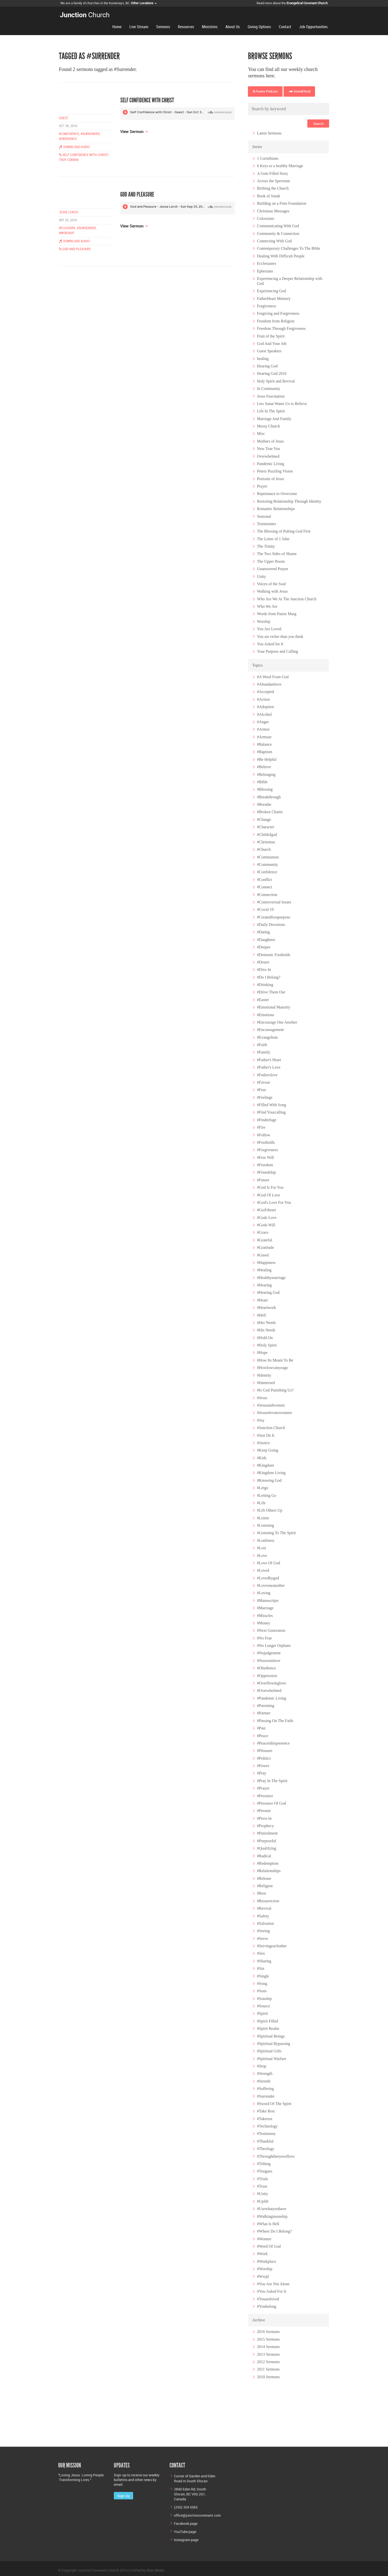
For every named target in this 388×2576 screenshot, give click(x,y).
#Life (261, 1502)
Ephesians (265, 270)
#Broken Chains (270, 811)
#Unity (262, 2193)
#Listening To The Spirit (276, 1532)
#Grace (262, 1232)
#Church (264, 849)
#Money (263, 1622)
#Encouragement (270, 1029)
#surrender (90, 133)
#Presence (265, 1795)
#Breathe (264, 804)
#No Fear (264, 1637)
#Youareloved (268, 2298)
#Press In (264, 1817)
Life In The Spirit (271, 410)
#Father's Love (269, 1066)
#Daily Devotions (271, 924)
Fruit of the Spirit (271, 335)
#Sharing (264, 1960)
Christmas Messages (273, 210)
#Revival (264, 1907)
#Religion (265, 1885)
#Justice (263, 1442)
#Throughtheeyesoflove (276, 2155)
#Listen (263, 1517)
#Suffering (265, 2088)
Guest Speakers (269, 350)
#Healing (264, 1269)
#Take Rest (266, 2110)
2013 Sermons (268, 2353)
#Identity (264, 1374)
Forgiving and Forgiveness (278, 313)
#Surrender (266, 2095)
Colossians (265, 218)
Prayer (262, 485)
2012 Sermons (268, 2361)
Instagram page (186, 2539)
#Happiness (266, 1262)
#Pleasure (67, 227)
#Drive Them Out (271, 991)
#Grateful (264, 1239)
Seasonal (264, 515)
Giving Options (259, 26)
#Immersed (266, 1382)
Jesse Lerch (68, 212)
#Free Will (265, 1156)
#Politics (264, 1757)
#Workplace (266, 2261)
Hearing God (267, 365)
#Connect (264, 886)
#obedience (68, 138)
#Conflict (264, 879)
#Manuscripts (268, 1600)
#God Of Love (268, 1194)
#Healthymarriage (271, 1277)
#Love (262, 1554)
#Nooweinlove (268, 1660)
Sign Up (124, 2494)
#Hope (262, 1352)
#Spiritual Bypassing (273, 2043)
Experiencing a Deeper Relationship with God (289, 280)
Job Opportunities (313, 26)
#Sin (260, 1968)
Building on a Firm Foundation (281, 203)
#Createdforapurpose (273, 916)
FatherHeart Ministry (274, 297)
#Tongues (264, 2170)
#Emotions (265, 1014)
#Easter (263, 999)
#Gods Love (267, 1216)
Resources (186, 26)
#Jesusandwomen (271, 1404)
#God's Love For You (274, 1202)
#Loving (263, 1592)
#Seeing (263, 1930)
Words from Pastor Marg (276, 613)
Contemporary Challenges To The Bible (288, 248)
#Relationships (269, 1870)
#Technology (267, 2125)
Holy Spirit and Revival (276, 380)
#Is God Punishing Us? (275, 1389)
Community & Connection (278, 232)
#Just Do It (265, 1434)
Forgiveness (266, 305)
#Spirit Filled (267, 2020)
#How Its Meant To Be (275, 1359)
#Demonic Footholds (274, 954)
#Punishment (267, 1832)
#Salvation (265, 1923)
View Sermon (132, 131)
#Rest (261, 1892)
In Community (268, 388)
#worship (66, 232)
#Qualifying (266, 1847)
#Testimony (266, 2133)
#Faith (262, 1044)
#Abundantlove (269, 683)
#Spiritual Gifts (269, 2050)
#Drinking (265, 984)
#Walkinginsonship (272, 2215)
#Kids (262, 1457)
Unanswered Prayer (272, 568)
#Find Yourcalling (271, 1111)
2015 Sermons (268, 2338)
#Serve (262, 1937)
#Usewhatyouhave (271, 2208)
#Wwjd (263, 2275)
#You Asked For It (271, 2290)
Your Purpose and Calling (277, 651)
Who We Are (267, 606)
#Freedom (265, 1164)
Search (318, 122)
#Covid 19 (265, 909)
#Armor (263, 728)
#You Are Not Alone (273, 2283)
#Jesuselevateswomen (274, 1412)
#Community (267, 864)
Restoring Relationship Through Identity (289, 500)
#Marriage (265, 1607)
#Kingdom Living (271, 1472)
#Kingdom (265, 1464)
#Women (264, 2238)
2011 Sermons (268, 2368)
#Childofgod (267, 833)
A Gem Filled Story (272, 172)
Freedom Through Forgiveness (281, 328)
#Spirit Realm (268, 2028)
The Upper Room (271, 561)
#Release (264, 1877)
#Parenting (265, 1705)
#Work (262, 2253)
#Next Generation (271, 1630)
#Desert (263, 961)
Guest (63, 117)
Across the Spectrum (273, 180)
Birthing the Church (273, 187)
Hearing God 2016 (272, 373)
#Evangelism (267, 1036)
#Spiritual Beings (271, 2035)
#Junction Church (271, 1427)
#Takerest (264, 2118)
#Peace (262, 1735)
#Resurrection (268, 1900)
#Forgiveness (267, 1149)
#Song (262, 1983)
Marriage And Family (274, 418)
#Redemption (267, 1862)
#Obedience (266, 1667)
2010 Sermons (268, 2376)
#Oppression (267, 1675)
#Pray (261, 1772)
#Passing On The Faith (275, 1720)
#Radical (264, 1855)
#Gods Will (266, 1224)
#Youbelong (266, 2306)
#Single (263, 1975)
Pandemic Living (270, 463)
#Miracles (265, 1615)
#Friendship (266, 1171)
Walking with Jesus (272, 590)
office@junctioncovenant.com (197, 2514)
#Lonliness (265, 1540)
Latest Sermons (269, 132)
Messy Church (268, 425)
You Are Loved (269, 628)
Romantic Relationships (276, 508)
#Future (263, 1179)
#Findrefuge (266, 1119)
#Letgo (262, 1487)
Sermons (163, 26)
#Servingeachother (272, 1945)
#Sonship (264, 1997)
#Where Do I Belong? (274, 2230)
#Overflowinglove (271, 1682)
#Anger (263, 721)
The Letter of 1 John (273, 538)
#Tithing (264, 2163)
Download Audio (74, 146)
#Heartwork (266, 1307)
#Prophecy (265, 1825)
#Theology (265, 2148)
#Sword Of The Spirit (274, 2103)
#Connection (267, 894)
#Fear (261, 1089)
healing (263, 358)
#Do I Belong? (268, 976)
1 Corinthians (268, 158)
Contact (285, 26)
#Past (261, 1727)
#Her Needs (266, 1322)
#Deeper (263, 946)
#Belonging (266, 773)
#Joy (261, 1419)
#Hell (261, 1314)
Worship (263, 621)
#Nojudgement (269, 1652)
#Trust (262, 2185)
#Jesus (262, 1397)
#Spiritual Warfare (271, 2058)
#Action (263, 698)
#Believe (264, 766)
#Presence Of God (271, 1802)
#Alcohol (264, 713)
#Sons (262, 1990)
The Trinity (266, 545)
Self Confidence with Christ (147, 100)
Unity (261, 575)
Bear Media (155, 2569)
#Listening (265, 1525)
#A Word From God (273, 676)
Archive (258, 2319)
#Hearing (264, 1284)
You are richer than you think (280, 635)
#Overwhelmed (269, 1690)
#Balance (264, 743)
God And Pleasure (75, 248)
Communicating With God (278, 225)
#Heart (262, 1299)
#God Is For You (270, 1187)
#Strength (264, 2073)
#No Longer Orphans (274, 1645)
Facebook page (185, 2522)
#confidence (69, 133)
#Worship (264, 2268)
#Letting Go (266, 1494)
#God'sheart (266, 1209)
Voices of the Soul (271, 583)
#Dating (263, 931)
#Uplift (262, 2200)
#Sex (261, 1952)
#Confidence (267, 871)
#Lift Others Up (269, 1509)
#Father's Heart (269, 1059)
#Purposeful (266, 1840)
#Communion (268, 856)
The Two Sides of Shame (277, 553)
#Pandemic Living (271, 1697)
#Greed (263, 1254)
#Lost (261, 1547)
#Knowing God (269, 1480)
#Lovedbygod (268, 1577)
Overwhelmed (268, 455)
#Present (264, 1810)
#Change (264, 819)
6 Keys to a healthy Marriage (280, 165)
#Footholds (266, 1142)
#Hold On (265, 1337)
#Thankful (265, 2140)
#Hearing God (268, 1292)
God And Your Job (272, 343)
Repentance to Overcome (277, 493)
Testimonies (266, 523)
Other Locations (144, 3)
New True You (268, 448)
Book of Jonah (268, 195)
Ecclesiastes (266, 263)
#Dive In (264, 969)
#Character (265, 826)
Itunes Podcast (266, 91)
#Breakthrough (269, 796)
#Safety (263, 1915)
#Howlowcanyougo (272, 1367)
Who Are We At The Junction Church (286, 598)
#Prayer (263, 1787)
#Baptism (264, 751)
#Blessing (265, 788)
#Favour (263, 1081)
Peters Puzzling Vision (275, 470)
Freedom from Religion (275, 320)
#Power (263, 1765)
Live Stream (138, 26)
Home (116, 26)
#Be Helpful (267, 759)
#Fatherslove (267, 1074)
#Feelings (264, 1096)
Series (257, 146)
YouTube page (185, 2531)
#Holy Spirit (267, 1344)
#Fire (261, 1126)
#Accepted (265, 691)
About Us (232, 26)
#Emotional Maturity (274, 1006)
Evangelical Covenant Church (307, 3)
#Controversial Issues (274, 901)
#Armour (264, 736)
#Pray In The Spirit (272, 1780)
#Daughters (266, 939)
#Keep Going (267, 1449)
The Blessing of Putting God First (284, 530)
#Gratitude (265, 1247)
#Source (263, 2005)
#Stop (261, 2065)
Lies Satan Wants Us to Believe (282, 403)
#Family (263, 1051)
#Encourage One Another (277, 1021)
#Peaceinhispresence (273, 1742)
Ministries (210, 26)
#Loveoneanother (271, 1585)
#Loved (263, 1570)
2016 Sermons (268, 2331)
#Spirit (262, 2013)
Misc (261, 433)
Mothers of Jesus (270, 440)
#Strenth (263, 2080)
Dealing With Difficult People (281, 255)
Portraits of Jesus (270, 478)
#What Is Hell (268, 2223)
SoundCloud (302, 91)
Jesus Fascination (271, 395)
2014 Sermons (268, 2346)
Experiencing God (271, 290)
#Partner (263, 1712)
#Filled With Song (271, 1104)
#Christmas (266, 841)
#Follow (263, 1134)
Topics (257, 664)
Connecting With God (274, 240)
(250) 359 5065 (186, 2506)
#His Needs (266, 1329)
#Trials (262, 2178)
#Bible (262, 781)
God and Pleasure (137, 194)
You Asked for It (270, 643)
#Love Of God (268, 1562)
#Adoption (265, 706)
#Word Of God (269, 2245)
